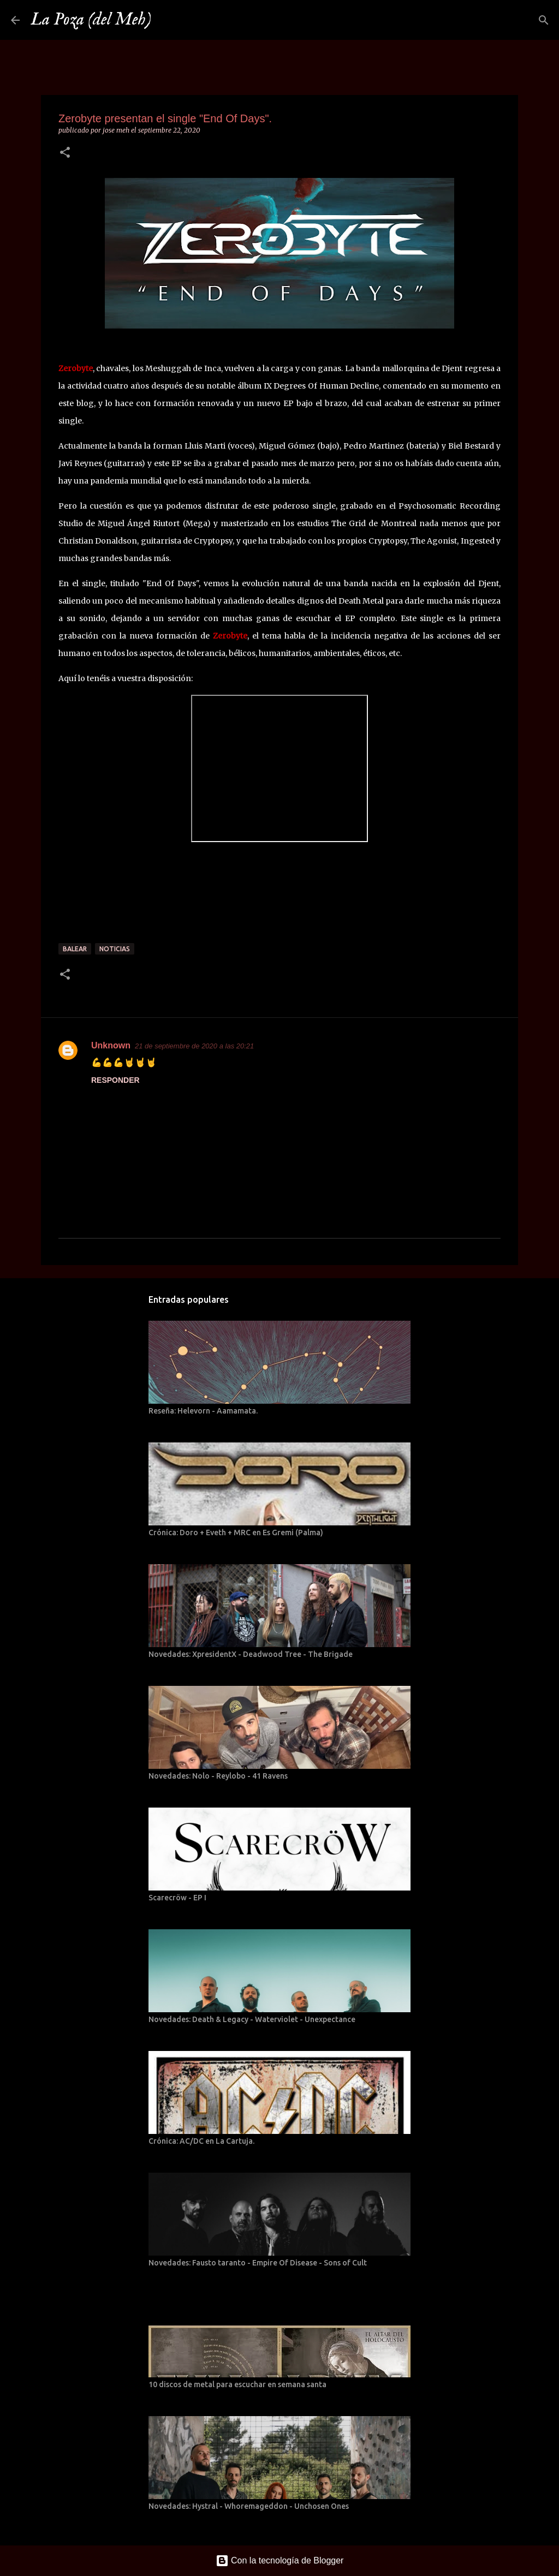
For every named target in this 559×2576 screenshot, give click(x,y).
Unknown (110, 1045)
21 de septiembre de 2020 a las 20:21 (194, 1046)
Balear (75, 948)
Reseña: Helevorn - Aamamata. (203, 1410)
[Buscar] (166, 20)
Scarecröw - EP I (177, 1897)
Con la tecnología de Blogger (280, 2560)
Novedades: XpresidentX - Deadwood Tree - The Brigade (250, 1654)
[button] (65, 153)
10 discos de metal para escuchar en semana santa (237, 2384)
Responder (115, 1080)
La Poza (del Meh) (91, 20)
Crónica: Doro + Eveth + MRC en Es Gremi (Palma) (235, 1532)
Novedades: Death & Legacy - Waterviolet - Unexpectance (251, 2019)
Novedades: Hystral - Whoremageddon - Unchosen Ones (248, 2506)
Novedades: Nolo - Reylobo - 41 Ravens (218, 1776)
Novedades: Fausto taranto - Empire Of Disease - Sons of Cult (257, 2262)
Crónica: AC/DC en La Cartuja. (201, 2141)
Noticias (114, 948)
